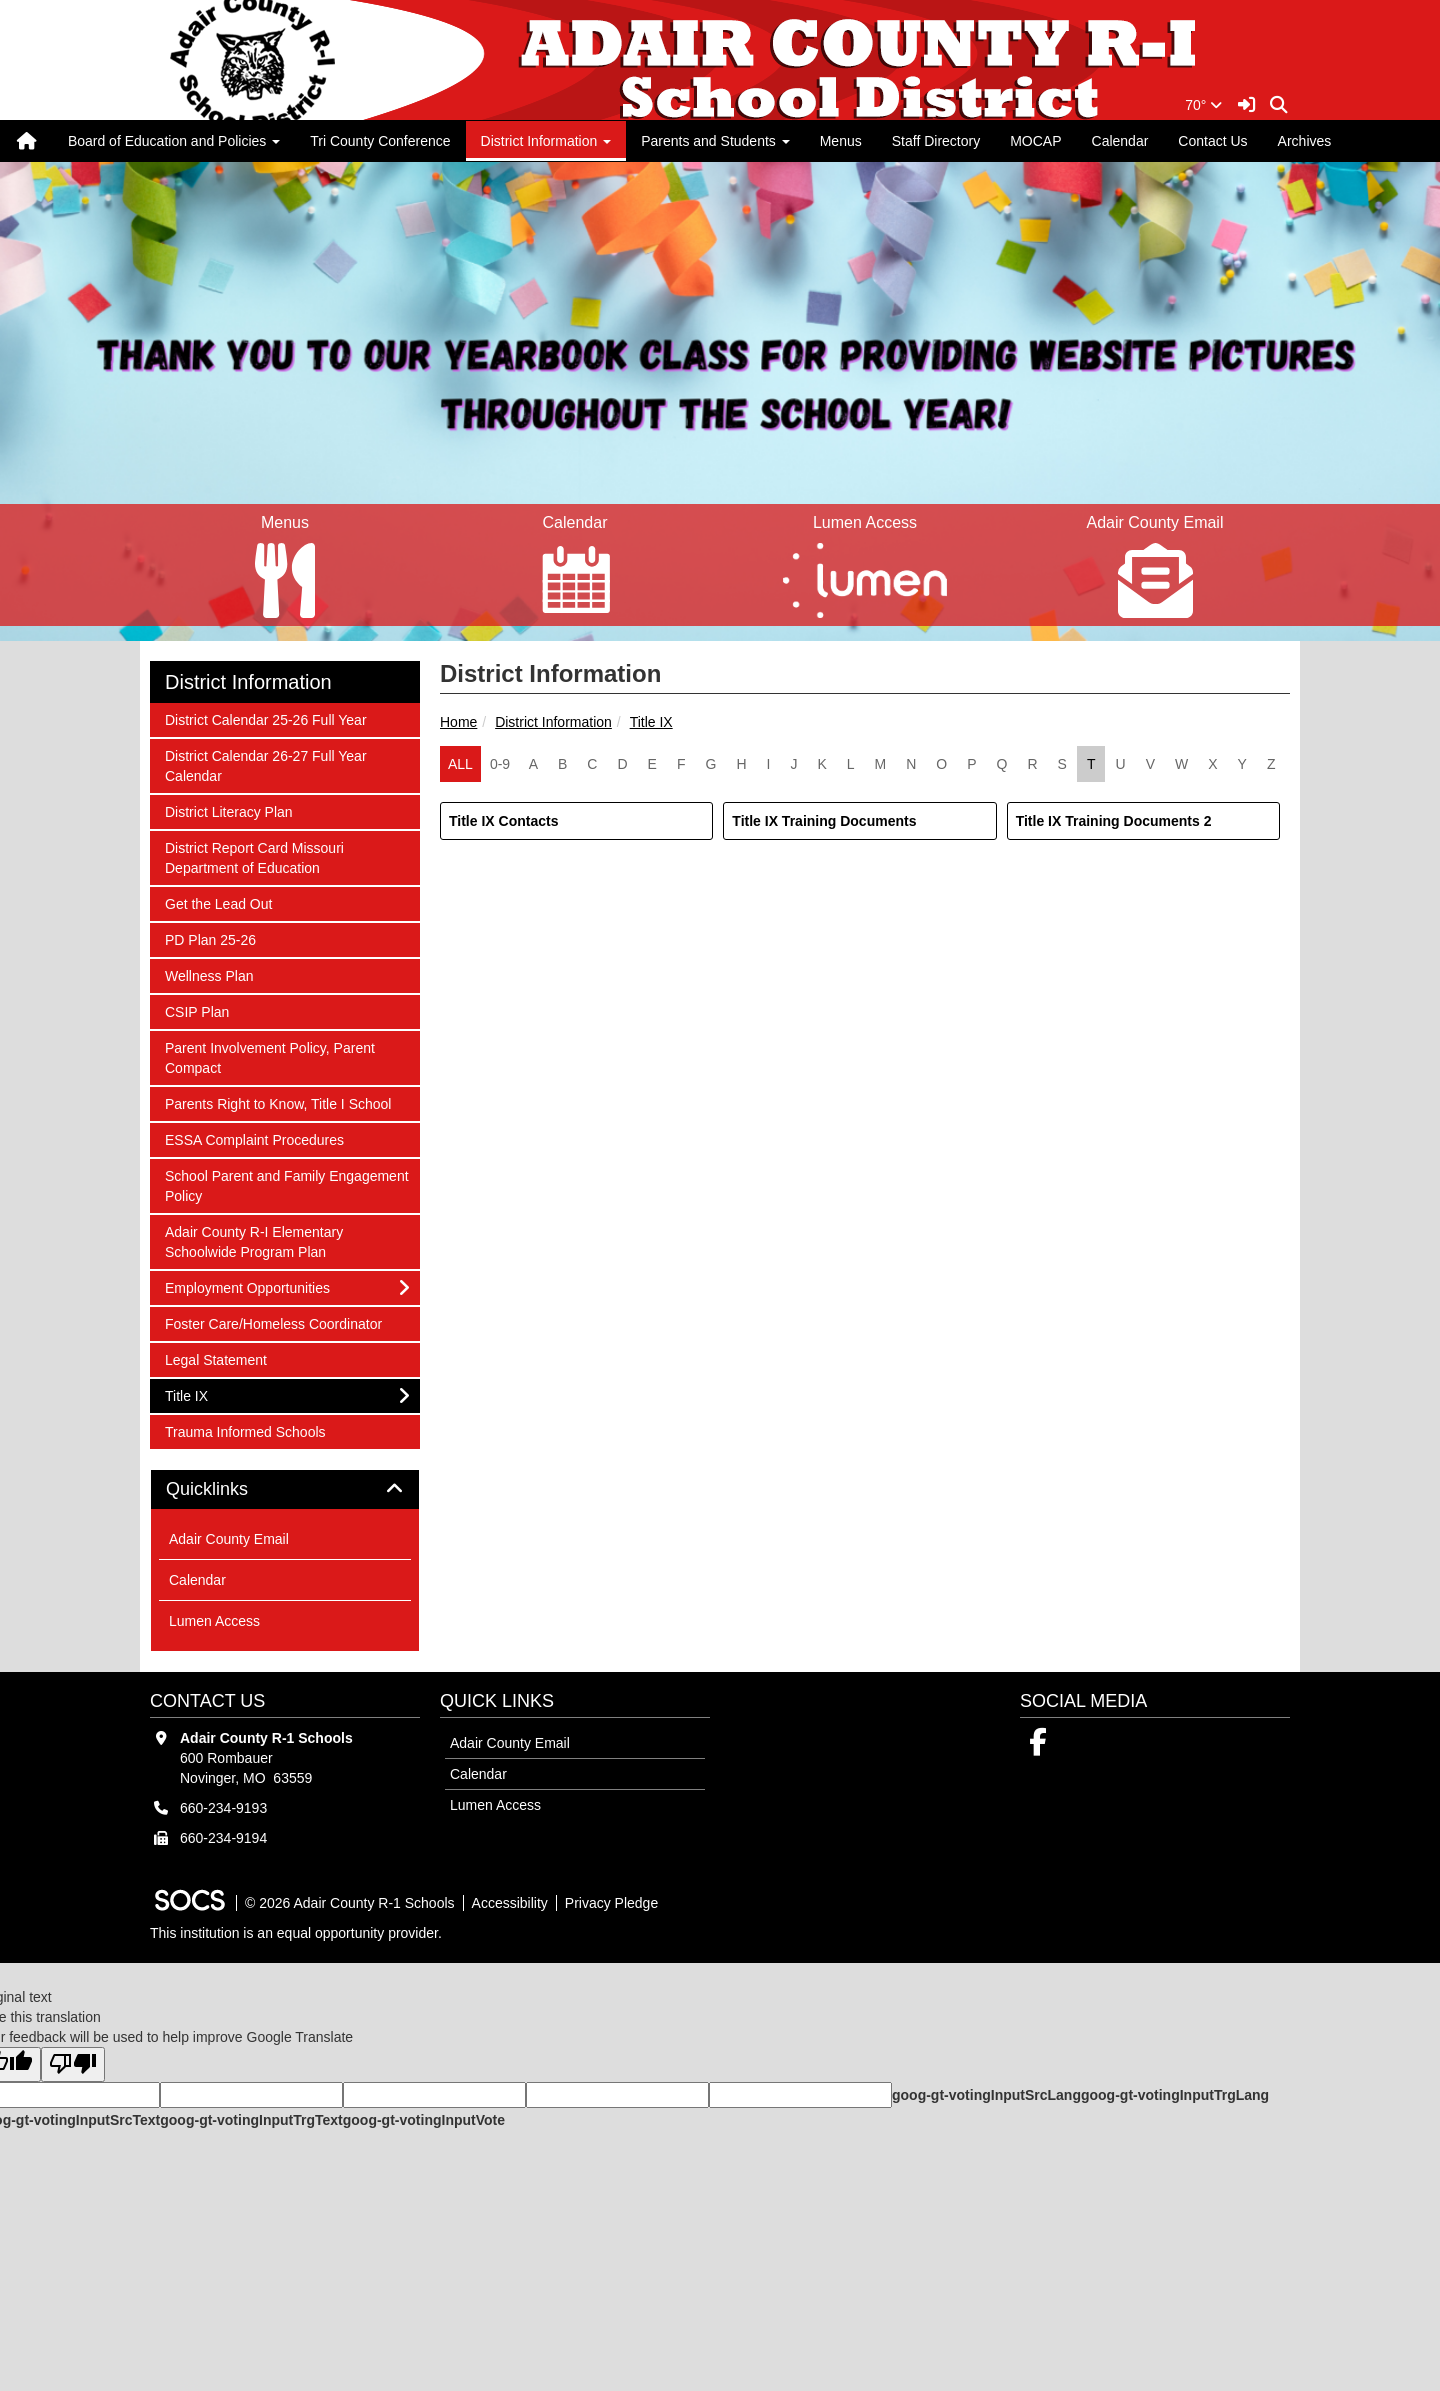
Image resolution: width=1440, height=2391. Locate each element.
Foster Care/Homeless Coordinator (273, 1322)
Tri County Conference (380, 141)
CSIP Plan (196, 1010)
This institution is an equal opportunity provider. (296, 1933)
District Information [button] (546, 141)
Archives (1305, 141)
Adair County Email (229, 1539)
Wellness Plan (208, 974)
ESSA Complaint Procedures (254, 1138)
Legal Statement (215, 1358)
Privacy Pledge (611, 1903)
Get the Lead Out (218, 902)
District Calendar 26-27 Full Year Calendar (265, 764)
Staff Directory (936, 141)
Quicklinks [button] (229, 1489)
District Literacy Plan (228, 810)
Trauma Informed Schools (245, 1430)
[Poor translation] (73, 2064)
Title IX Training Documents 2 (1114, 821)
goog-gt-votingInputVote (424, 2120)
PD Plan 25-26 (210, 938)
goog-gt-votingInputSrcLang (986, 2095)
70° (1203, 105)
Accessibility (510, 1903)
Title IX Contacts (503, 821)
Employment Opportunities (247, 1286)
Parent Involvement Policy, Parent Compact (269, 1056)
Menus (841, 141)
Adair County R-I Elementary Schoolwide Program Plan (253, 1240)
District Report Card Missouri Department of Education (254, 856)
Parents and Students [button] (715, 141)
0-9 (500, 764)
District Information (553, 722)
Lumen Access (214, 1621)
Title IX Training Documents (824, 821)
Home (458, 722)
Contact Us (1212, 141)
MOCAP (1035, 141)
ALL (460, 764)
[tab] (285, 1490)
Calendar (1120, 141)
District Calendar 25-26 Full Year (265, 718)
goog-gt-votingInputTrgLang (1175, 2095)
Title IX (651, 722)
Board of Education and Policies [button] (174, 141)
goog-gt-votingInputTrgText (251, 2120)
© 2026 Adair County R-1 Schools (350, 1903)
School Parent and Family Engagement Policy (286, 1184)
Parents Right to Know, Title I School (277, 1102)
